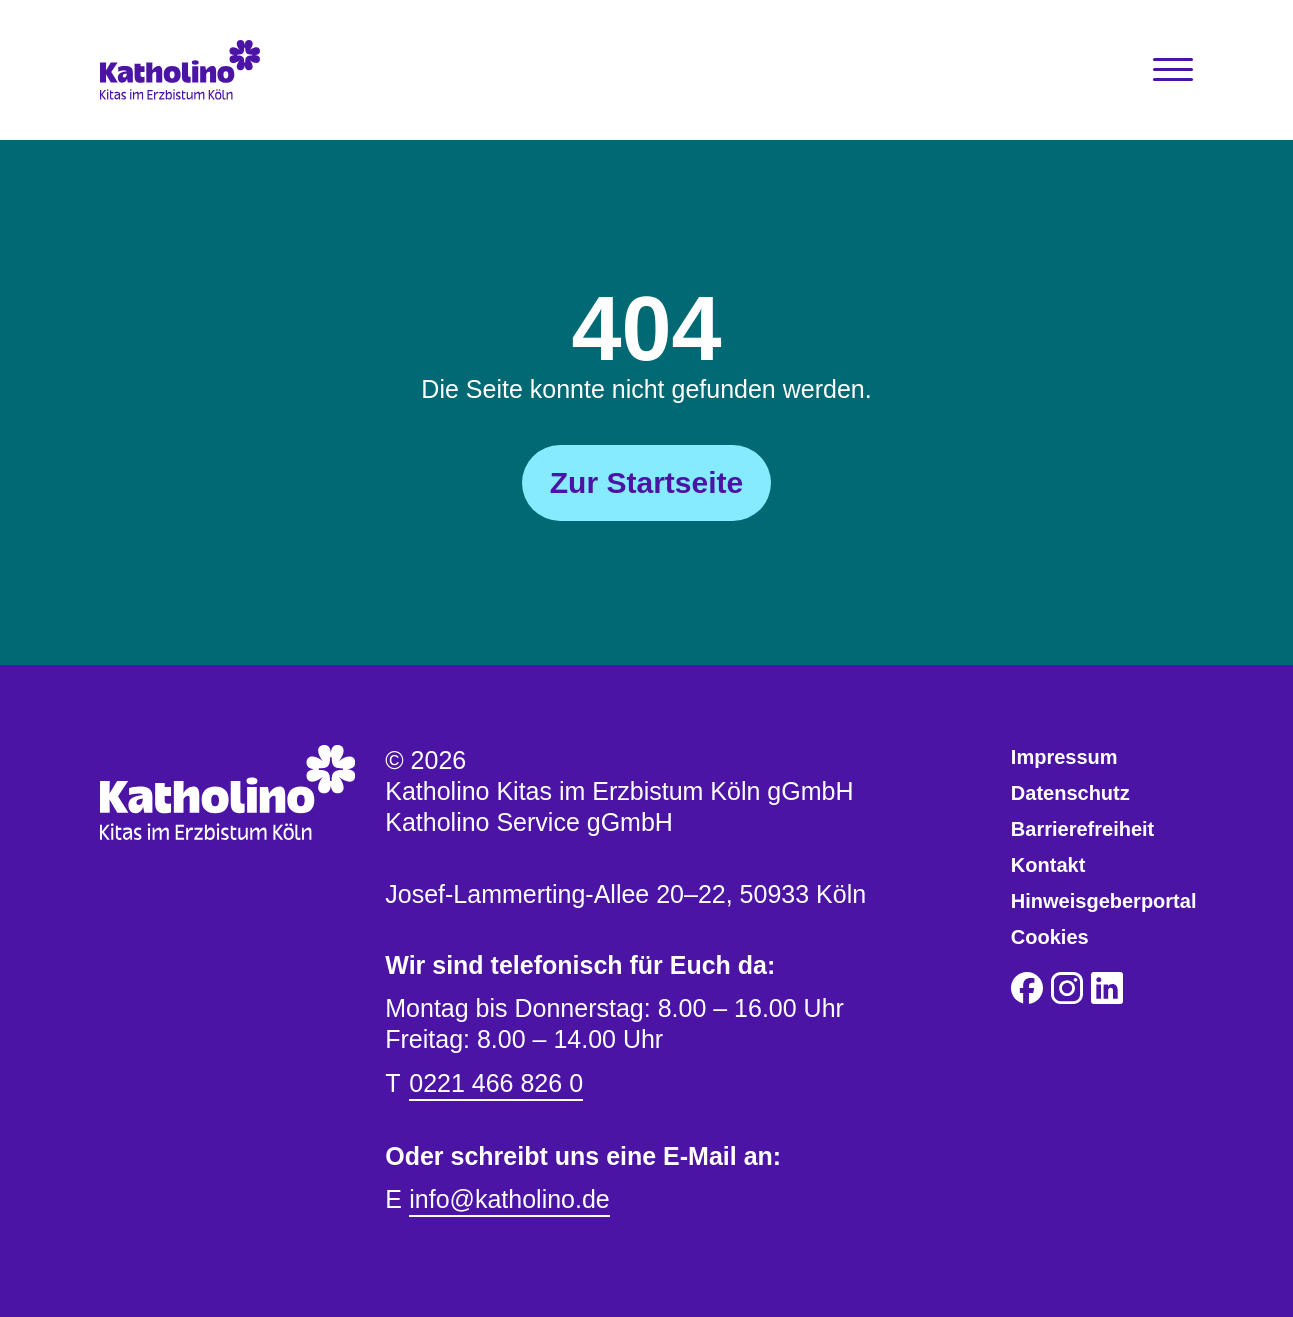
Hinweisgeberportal (1104, 901)
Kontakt (1048, 865)
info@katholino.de (509, 1199)
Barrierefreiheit (1082, 829)
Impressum (1064, 757)
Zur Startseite (646, 482)
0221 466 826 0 (496, 1083)
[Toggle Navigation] (1173, 70)
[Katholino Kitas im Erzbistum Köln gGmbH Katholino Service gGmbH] (236, 70)
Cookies (1050, 937)
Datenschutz (1070, 793)
